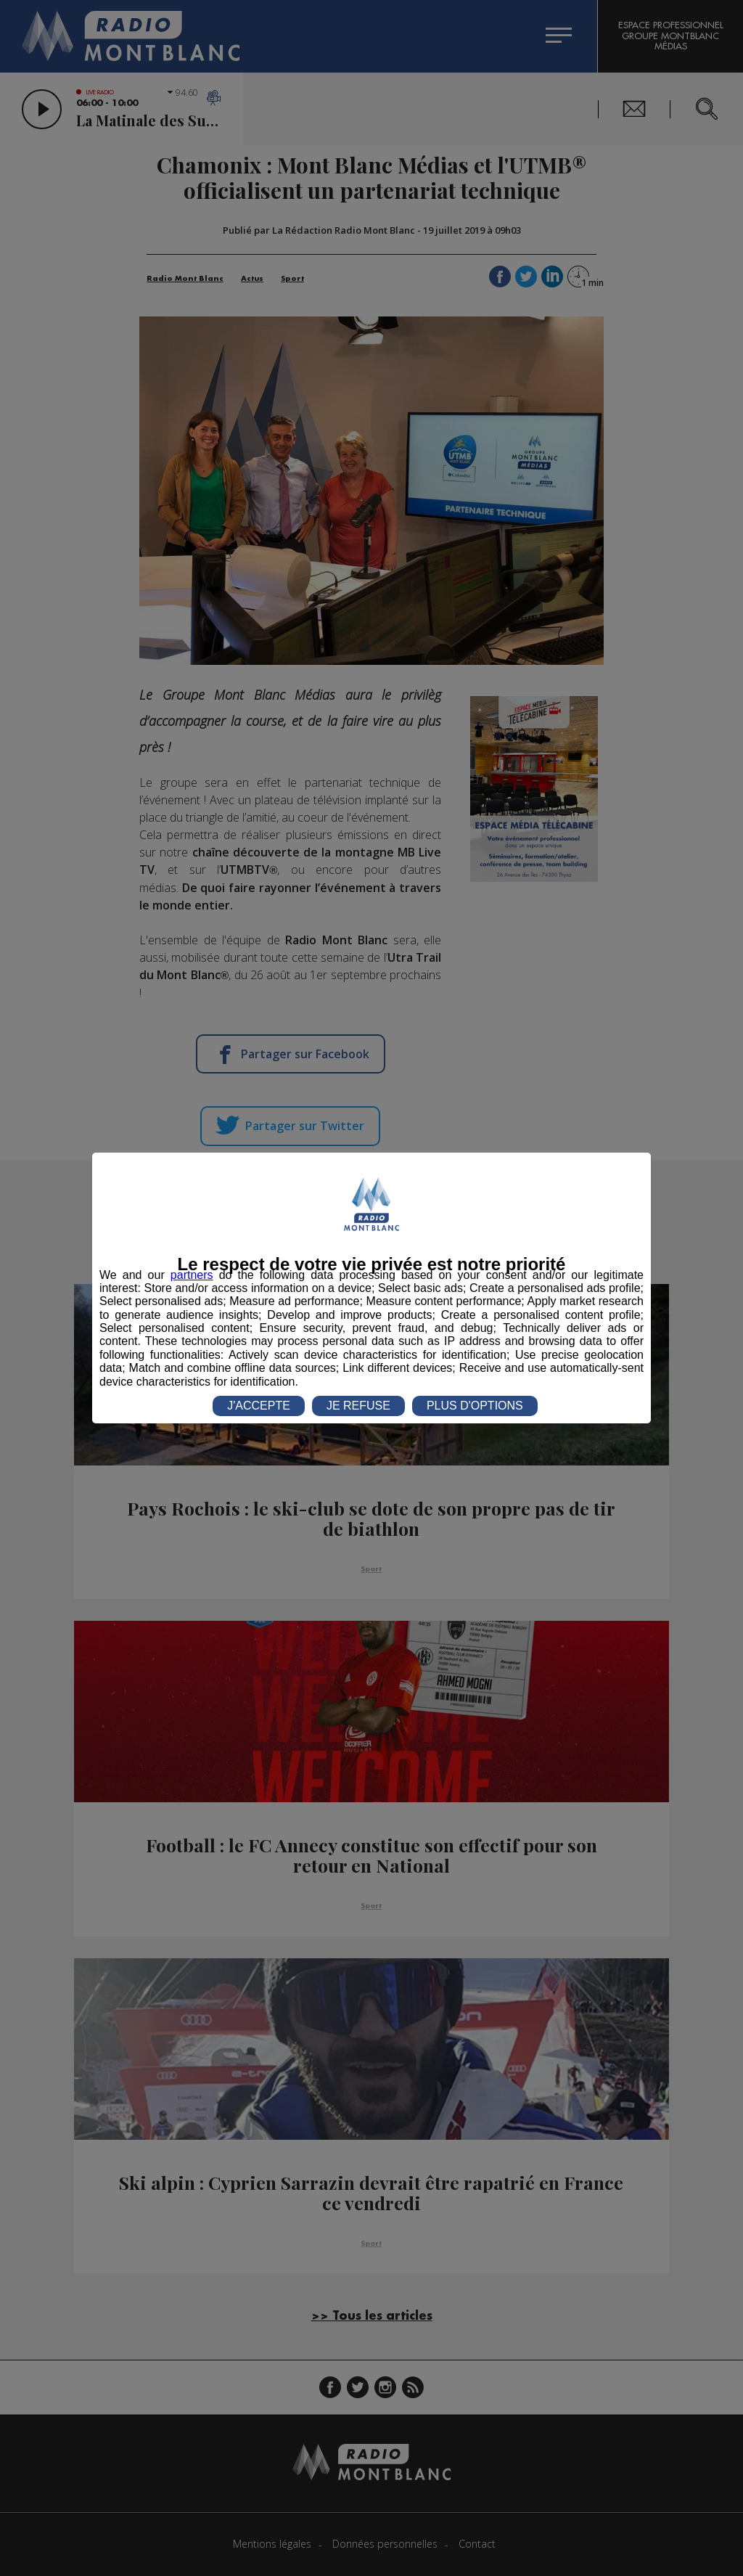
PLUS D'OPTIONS (475, 1405)
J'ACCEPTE (258, 1405)
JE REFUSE (358, 1405)
